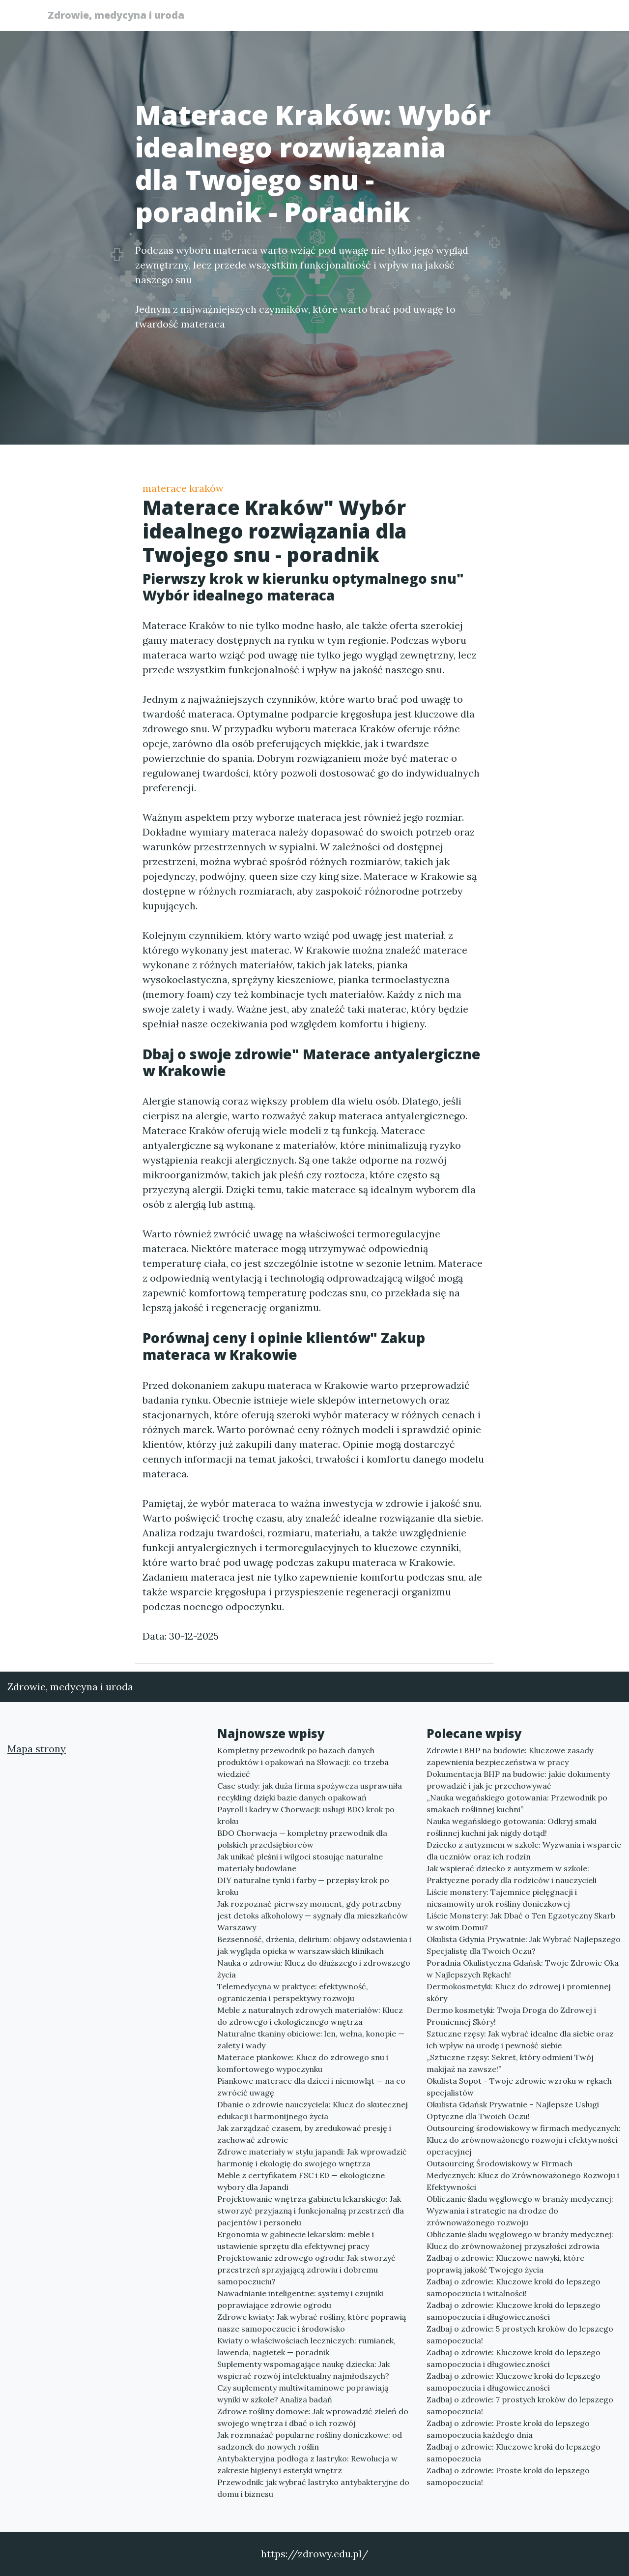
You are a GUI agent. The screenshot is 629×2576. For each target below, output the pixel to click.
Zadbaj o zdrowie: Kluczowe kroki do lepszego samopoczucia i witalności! (513, 2287)
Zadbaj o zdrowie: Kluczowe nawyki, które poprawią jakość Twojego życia (505, 2264)
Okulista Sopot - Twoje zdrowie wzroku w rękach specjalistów (519, 2086)
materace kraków (183, 488)
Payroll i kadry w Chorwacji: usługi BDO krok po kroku (306, 1815)
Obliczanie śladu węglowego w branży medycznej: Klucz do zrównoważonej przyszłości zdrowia (520, 2240)
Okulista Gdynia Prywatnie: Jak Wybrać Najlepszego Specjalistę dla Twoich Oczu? (524, 1945)
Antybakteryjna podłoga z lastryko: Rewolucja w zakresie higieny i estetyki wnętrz (307, 2464)
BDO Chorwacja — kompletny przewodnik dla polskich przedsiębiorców (302, 1839)
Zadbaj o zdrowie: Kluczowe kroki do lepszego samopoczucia (513, 2452)
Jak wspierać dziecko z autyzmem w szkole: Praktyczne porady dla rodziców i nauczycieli (512, 1874)
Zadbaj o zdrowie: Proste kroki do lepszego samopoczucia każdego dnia (508, 2429)
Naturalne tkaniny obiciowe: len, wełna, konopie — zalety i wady (310, 2039)
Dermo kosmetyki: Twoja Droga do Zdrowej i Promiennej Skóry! (511, 2016)
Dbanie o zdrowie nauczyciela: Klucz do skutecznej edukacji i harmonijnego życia (312, 2110)
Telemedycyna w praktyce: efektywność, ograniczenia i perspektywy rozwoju (292, 1992)
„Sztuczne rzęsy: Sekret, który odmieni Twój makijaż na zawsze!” (510, 2063)
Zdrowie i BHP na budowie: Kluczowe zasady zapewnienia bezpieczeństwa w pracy (510, 1756)
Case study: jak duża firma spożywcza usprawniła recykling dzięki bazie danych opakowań (309, 1791)
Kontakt (560, 17)
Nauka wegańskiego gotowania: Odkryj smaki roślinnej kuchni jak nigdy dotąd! (512, 1827)
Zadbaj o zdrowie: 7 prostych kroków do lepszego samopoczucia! (520, 2405)
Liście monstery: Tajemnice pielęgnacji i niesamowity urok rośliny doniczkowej (502, 1898)
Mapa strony (36, 1748)
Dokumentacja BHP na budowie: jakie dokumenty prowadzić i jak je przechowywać (518, 1780)
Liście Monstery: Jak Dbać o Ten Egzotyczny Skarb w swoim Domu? (521, 1921)
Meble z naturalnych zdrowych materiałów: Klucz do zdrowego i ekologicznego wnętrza (310, 2016)
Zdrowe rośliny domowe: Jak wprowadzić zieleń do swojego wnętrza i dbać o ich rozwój (312, 2417)
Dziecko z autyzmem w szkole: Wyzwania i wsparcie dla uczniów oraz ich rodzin (524, 1850)
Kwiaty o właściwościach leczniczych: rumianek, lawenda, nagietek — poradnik (306, 2346)
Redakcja (506, 17)
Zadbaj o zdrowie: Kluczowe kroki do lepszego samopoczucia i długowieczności (513, 2311)
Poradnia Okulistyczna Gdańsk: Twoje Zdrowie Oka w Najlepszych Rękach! (523, 1968)
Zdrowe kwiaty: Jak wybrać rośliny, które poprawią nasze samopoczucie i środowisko (311, 2323)
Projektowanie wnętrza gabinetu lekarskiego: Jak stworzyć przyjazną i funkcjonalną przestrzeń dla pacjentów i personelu (310, 2210)
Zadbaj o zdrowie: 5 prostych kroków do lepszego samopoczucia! (520, 2334)
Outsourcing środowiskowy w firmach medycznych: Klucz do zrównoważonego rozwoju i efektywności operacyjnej (524, 2140)
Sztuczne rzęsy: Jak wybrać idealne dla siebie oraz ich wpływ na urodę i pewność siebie (520, 2039)
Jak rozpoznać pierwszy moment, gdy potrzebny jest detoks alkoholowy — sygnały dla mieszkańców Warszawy (312, 1915)
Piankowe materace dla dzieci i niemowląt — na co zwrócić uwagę (311, 2086)
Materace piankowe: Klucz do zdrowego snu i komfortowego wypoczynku (302, 2063)
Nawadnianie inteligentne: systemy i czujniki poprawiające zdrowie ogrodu (300, 2299)
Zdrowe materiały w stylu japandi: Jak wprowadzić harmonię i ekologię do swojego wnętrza (312, 2157)
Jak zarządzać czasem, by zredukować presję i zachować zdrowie (304, 2134)
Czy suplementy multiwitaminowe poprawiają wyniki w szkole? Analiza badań (302, 2393)
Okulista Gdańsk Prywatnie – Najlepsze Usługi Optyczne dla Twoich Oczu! (513, 2110)
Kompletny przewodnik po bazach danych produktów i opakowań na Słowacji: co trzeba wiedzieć (303, 1762)
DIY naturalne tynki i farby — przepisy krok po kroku (303, 1886)
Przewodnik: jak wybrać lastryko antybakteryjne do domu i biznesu (313, 2488)
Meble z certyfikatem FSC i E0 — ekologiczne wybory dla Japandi (301, 2181)
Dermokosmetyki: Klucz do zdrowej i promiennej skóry (519, 1992)
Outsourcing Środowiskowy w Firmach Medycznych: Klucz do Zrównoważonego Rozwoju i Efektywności (523, 2175)
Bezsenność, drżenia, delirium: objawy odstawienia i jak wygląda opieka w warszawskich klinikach (314, 1945)
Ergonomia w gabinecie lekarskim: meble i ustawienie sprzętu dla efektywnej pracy (295, 2240)
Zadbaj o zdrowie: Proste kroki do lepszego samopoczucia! (508, 2476)
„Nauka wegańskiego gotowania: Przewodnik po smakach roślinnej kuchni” (517, 1803)
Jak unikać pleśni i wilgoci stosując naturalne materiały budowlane (300, 1862)
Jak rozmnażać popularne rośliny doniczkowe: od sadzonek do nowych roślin (309, 2441)
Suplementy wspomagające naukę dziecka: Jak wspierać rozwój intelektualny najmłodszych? (303, 2370)
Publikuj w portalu (431, 17)
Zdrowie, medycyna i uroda (120, 16)
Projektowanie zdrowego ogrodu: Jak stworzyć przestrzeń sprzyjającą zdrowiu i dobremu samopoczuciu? (306, 2269)
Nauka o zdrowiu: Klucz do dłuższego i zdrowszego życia (313, 1968)
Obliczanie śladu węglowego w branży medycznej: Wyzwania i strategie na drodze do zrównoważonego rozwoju (520, 2210)
